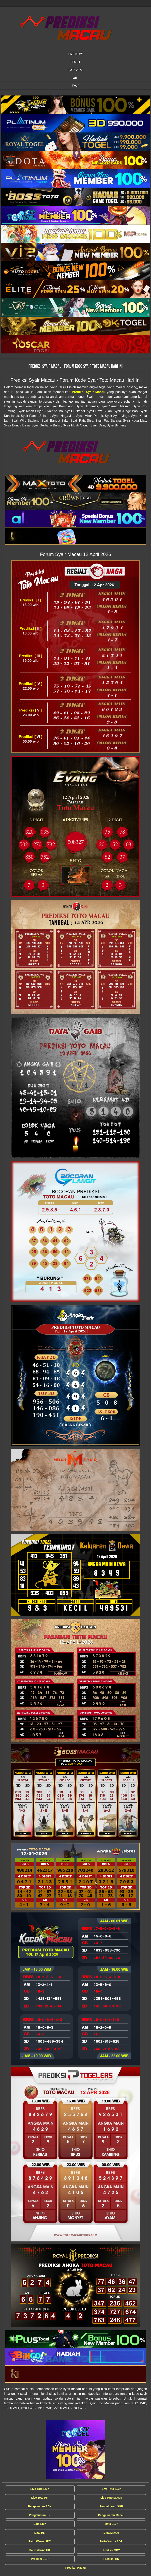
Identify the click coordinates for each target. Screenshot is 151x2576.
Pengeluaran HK (39, 2515)
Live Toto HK (39, 2497)
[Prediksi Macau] (75, 104)
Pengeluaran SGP (111, 2506)
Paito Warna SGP (111, 2541)
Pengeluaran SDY (39, 2506)
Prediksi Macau (75, 2567)
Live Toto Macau (111, 2497)
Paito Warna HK (39, 2550)
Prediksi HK (111, 2558)
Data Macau (111, 2532)
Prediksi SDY (111, 2550)
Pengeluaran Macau (111, 2515)
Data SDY (40, 2523)
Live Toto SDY (39, 2488)
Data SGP (111, 2523)
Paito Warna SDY (40, 2541)
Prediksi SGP (39, 2558)
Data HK (39, 2532)
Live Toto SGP (111, 2488)
